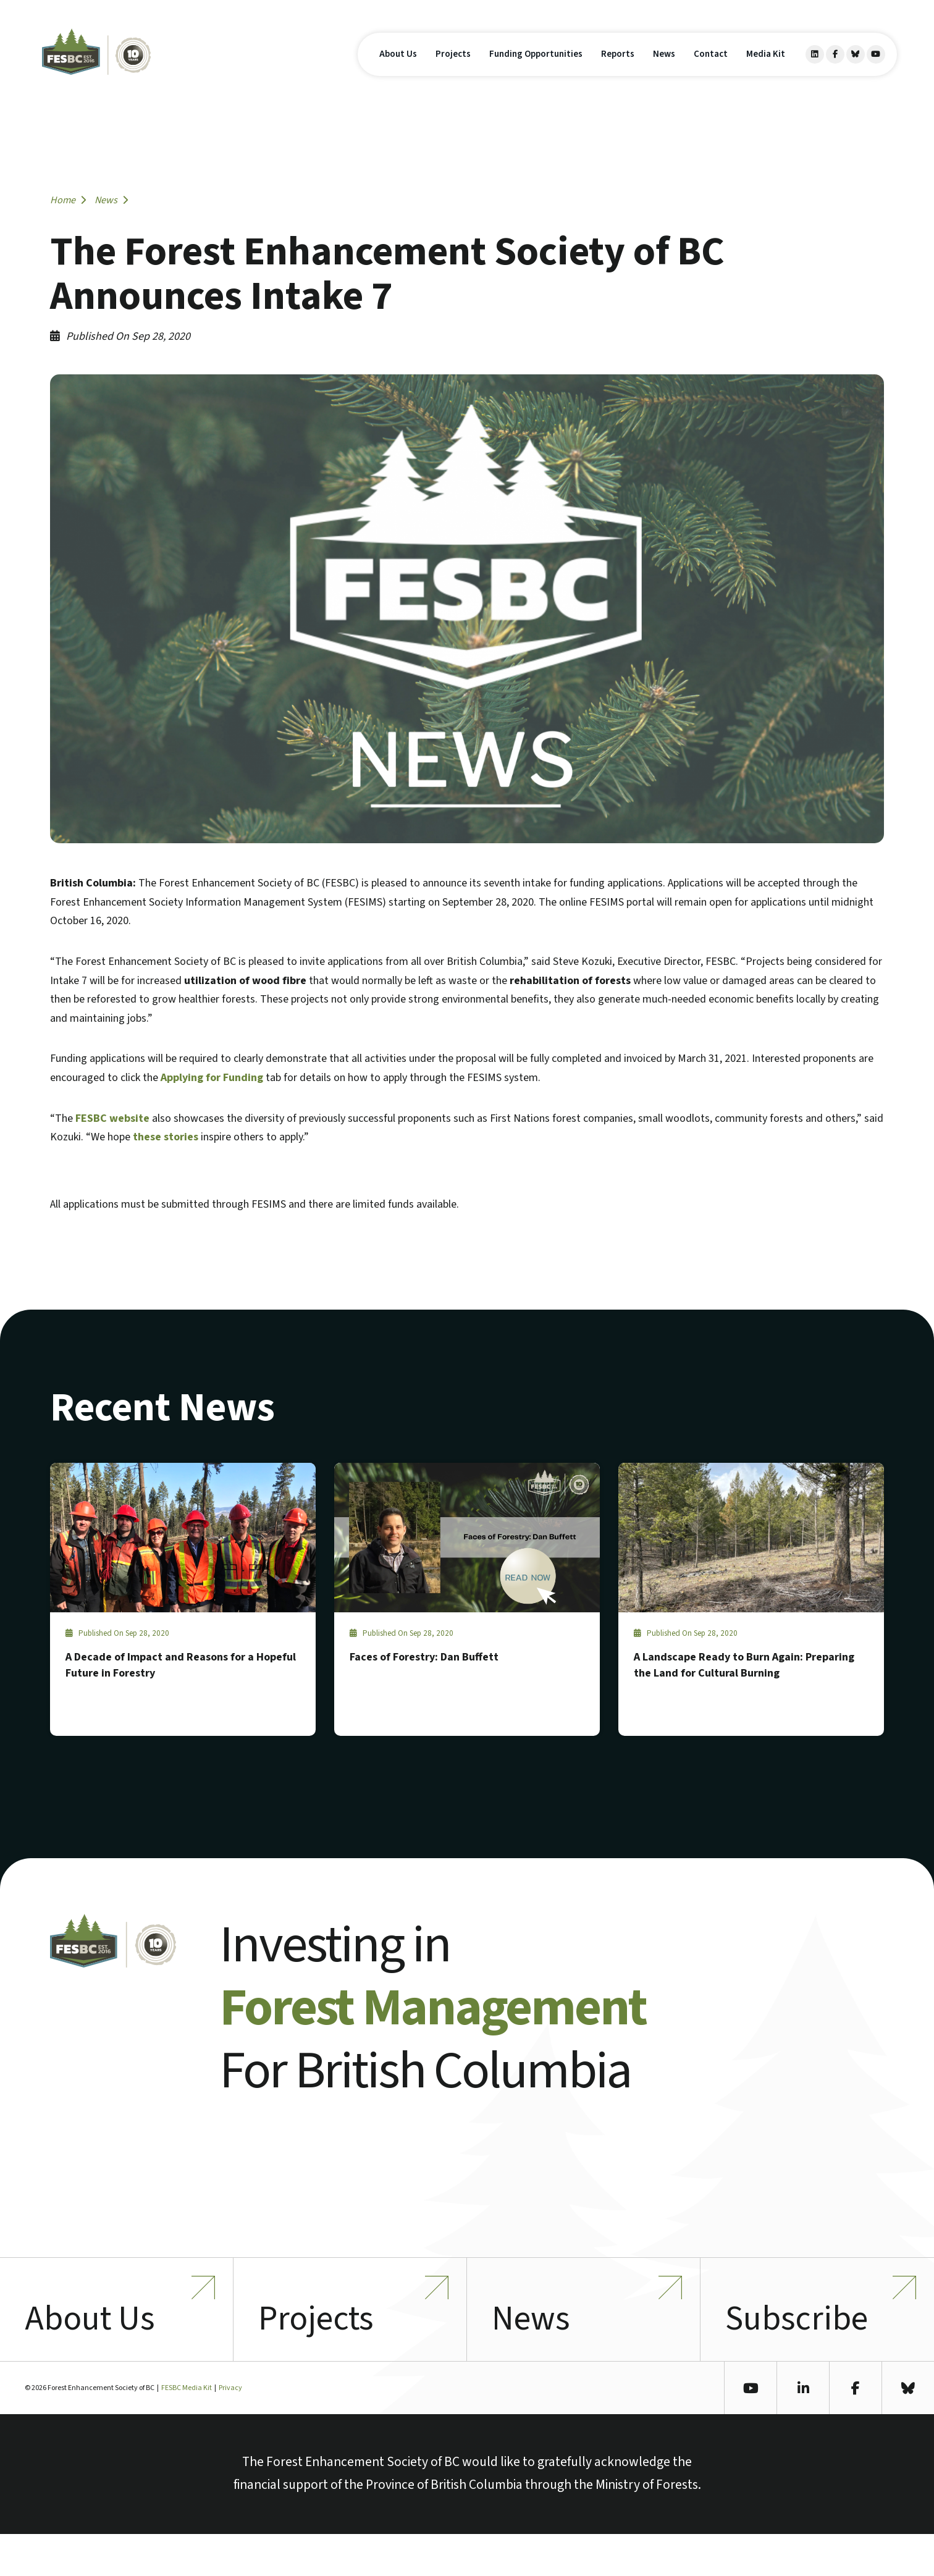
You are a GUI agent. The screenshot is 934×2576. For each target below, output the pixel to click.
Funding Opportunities (536, 73)
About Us (398, 73)
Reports (617, 73)
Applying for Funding (212, 1077)
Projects (453, 73)
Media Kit (765, 73)
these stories (165, 1137)
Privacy (230, 2430)
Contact (711, 73)
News (664, 73)
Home (68, 200)
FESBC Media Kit (186, 2430)
